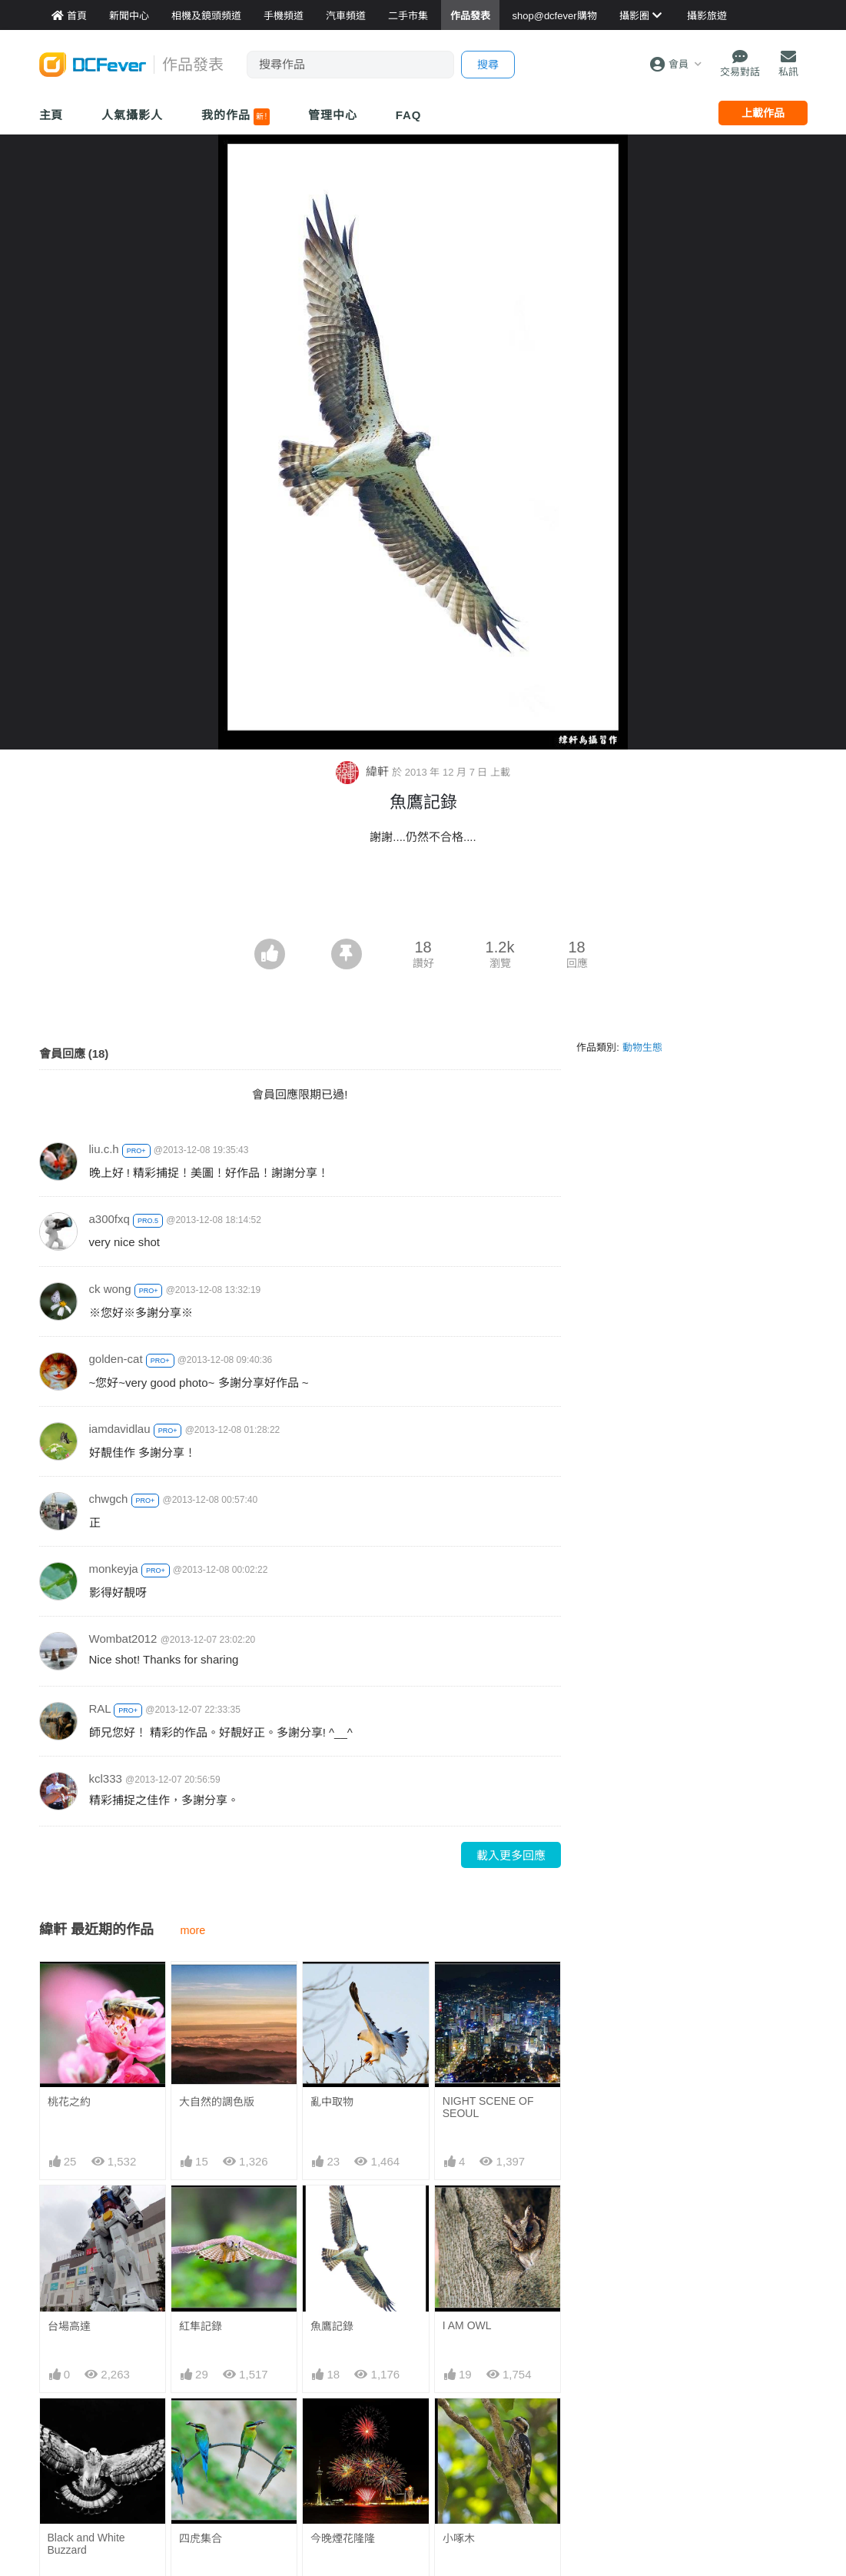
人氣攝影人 (132, 114)
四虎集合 (200, 2538)
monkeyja (113, 1568)
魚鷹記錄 (331, 2326)
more (193, 1930)
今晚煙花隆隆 (342, 2538)
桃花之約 (69, 2102)
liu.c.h (104, 1148)
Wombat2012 (123, 1638)
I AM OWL (467, 2325)
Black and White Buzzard (86, 2543)
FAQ (409, 114)
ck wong (110, 1288)
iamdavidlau (120, 1428)
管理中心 (332, 114)
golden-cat (116, 1358)
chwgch (108, 1498)
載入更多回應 (511, 1855)
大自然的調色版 (216, 2102)
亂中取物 (331, 2102)
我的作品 (235, 116)
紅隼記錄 (200, 2326)
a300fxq (109, 1218)
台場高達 (69, 2326)
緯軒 (364, 771)
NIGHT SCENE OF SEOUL (488, 2107)
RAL (100, 1708)
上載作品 (763, 113)
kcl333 (105, 1778)
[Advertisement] (423, 896)
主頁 (51, 114)
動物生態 (642, 1047)
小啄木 (459, 2538)
